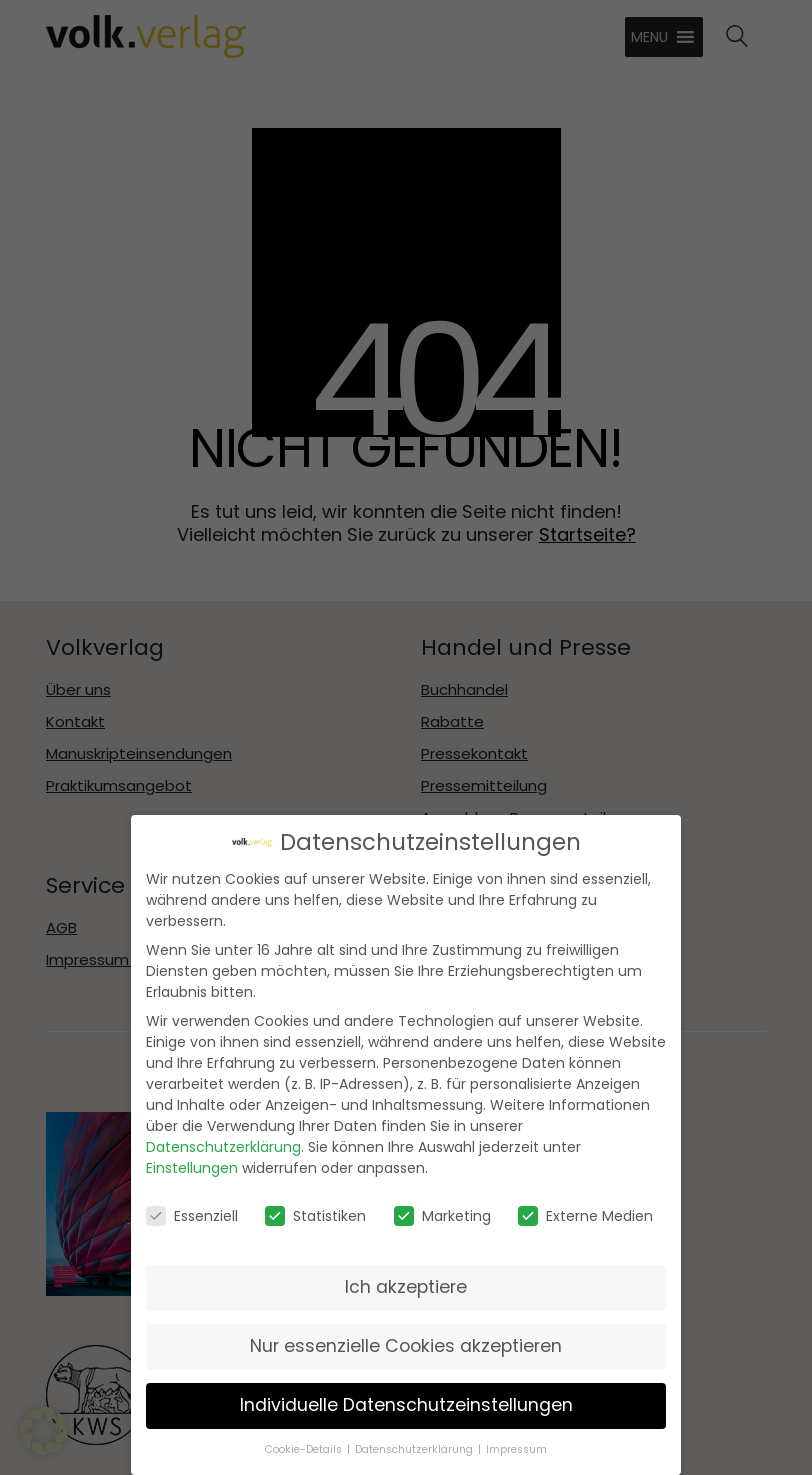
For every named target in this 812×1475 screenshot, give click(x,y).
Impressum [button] (516, 1442)
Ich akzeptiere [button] (406, 1280)
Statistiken (315, 1209)
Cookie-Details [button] (305, 1442)
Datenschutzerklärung (223, 1141)
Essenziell (192, 1209)
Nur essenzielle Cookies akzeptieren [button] (406, 1339)
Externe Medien (585, 1209)
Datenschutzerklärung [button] (415, 1442)
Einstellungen (192, 1162)
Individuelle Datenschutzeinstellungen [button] (406, 1398)
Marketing (442, 1209)
